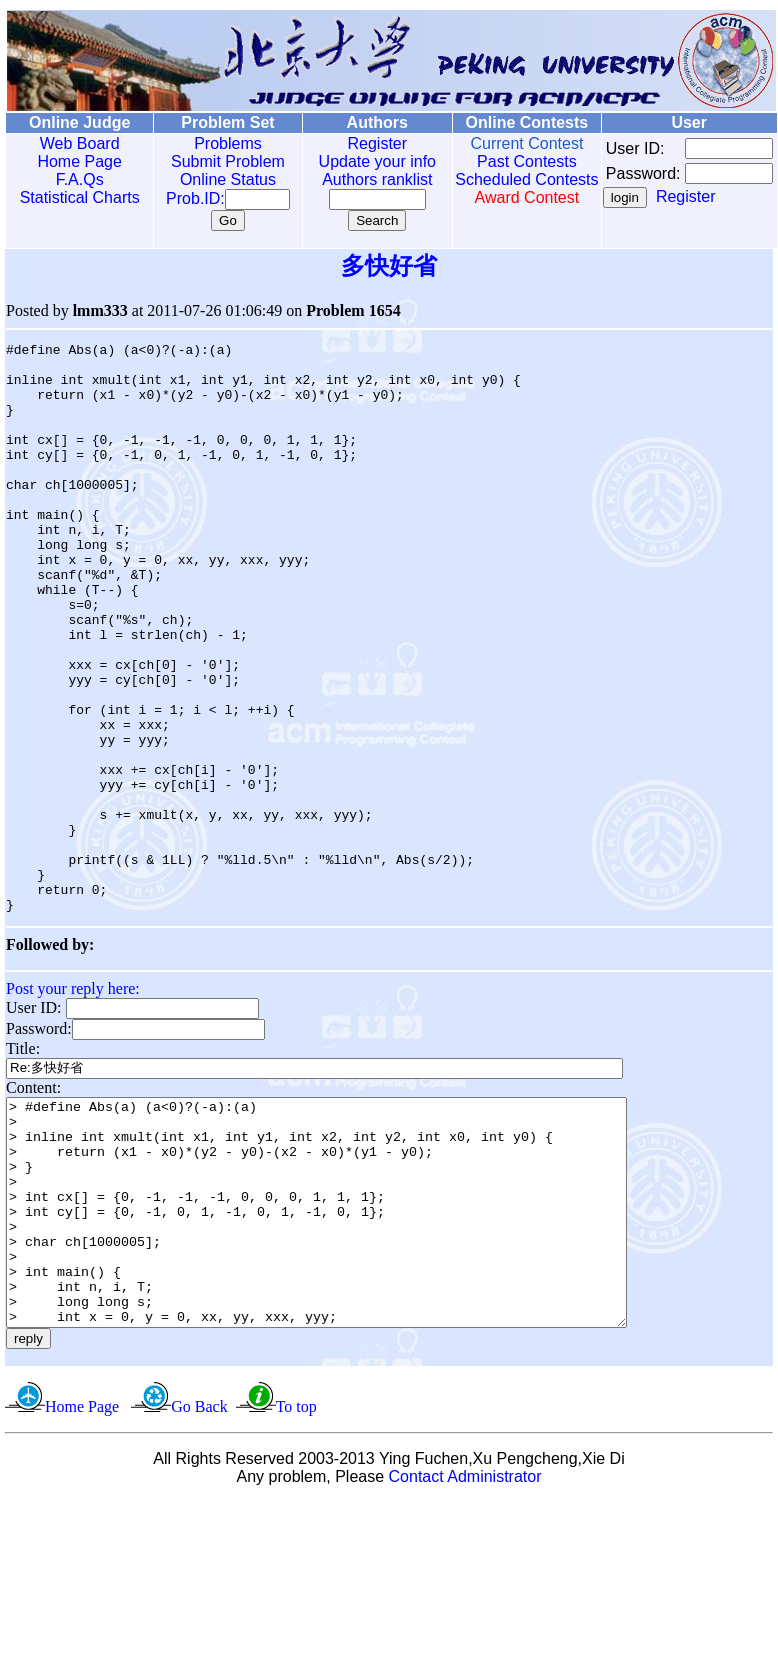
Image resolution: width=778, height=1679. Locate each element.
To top (296, 1565)
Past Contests (498, 161)
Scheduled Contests (498, 188)
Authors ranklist (356, 179)
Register (356, 143)
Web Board (75, 143)
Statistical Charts (75, 197)
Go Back (199, 1565)
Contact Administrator (465, 1635)
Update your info (355, 161)
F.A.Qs (75, 179)
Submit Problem (214, 161)
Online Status (214, 179)
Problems (214, 143)
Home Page (75, 161)
